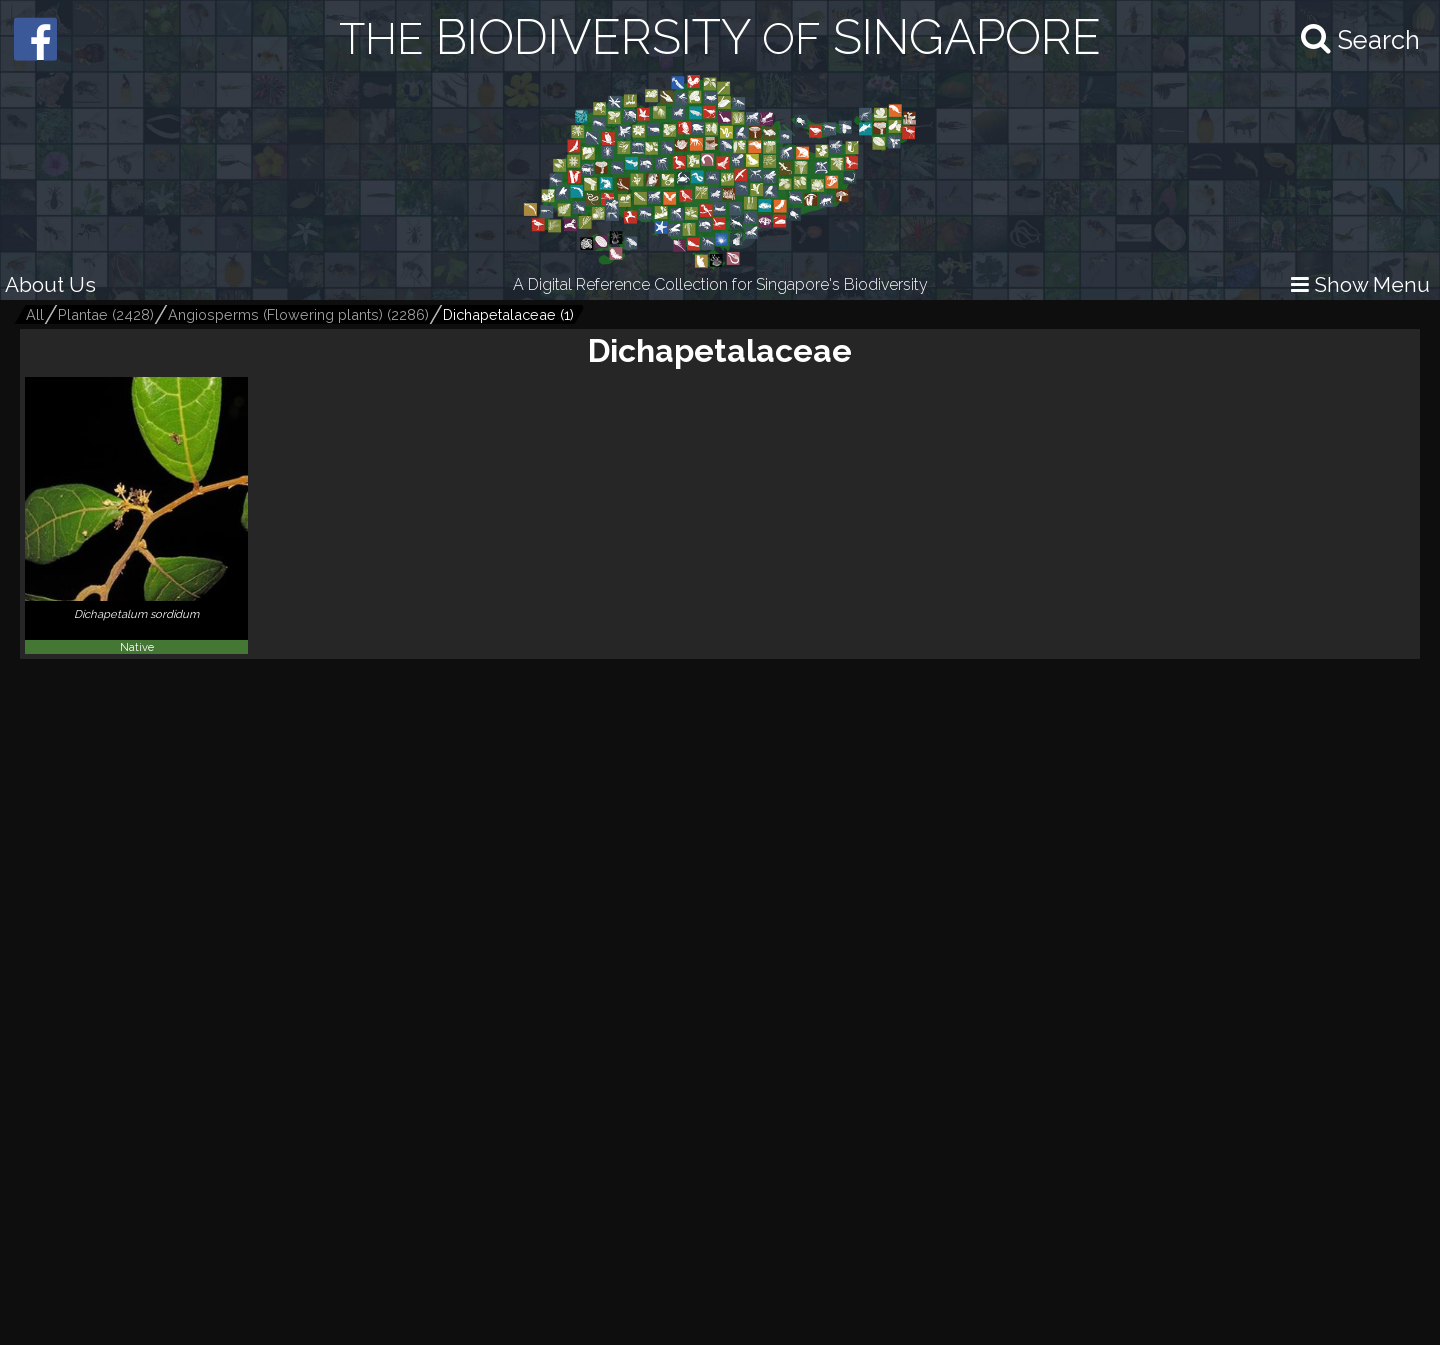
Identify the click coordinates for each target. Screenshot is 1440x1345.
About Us (50, 284)
